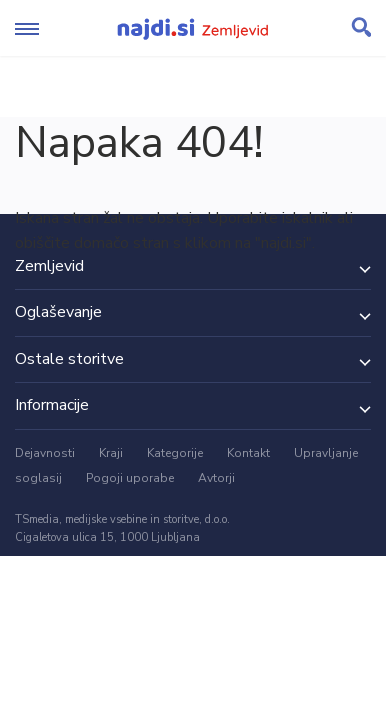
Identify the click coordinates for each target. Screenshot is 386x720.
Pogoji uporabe (130, 478)
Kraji (111, 453)
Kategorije (175, 453)
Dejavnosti (45, 453)
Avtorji (216, 478)
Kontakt (248, 453)
